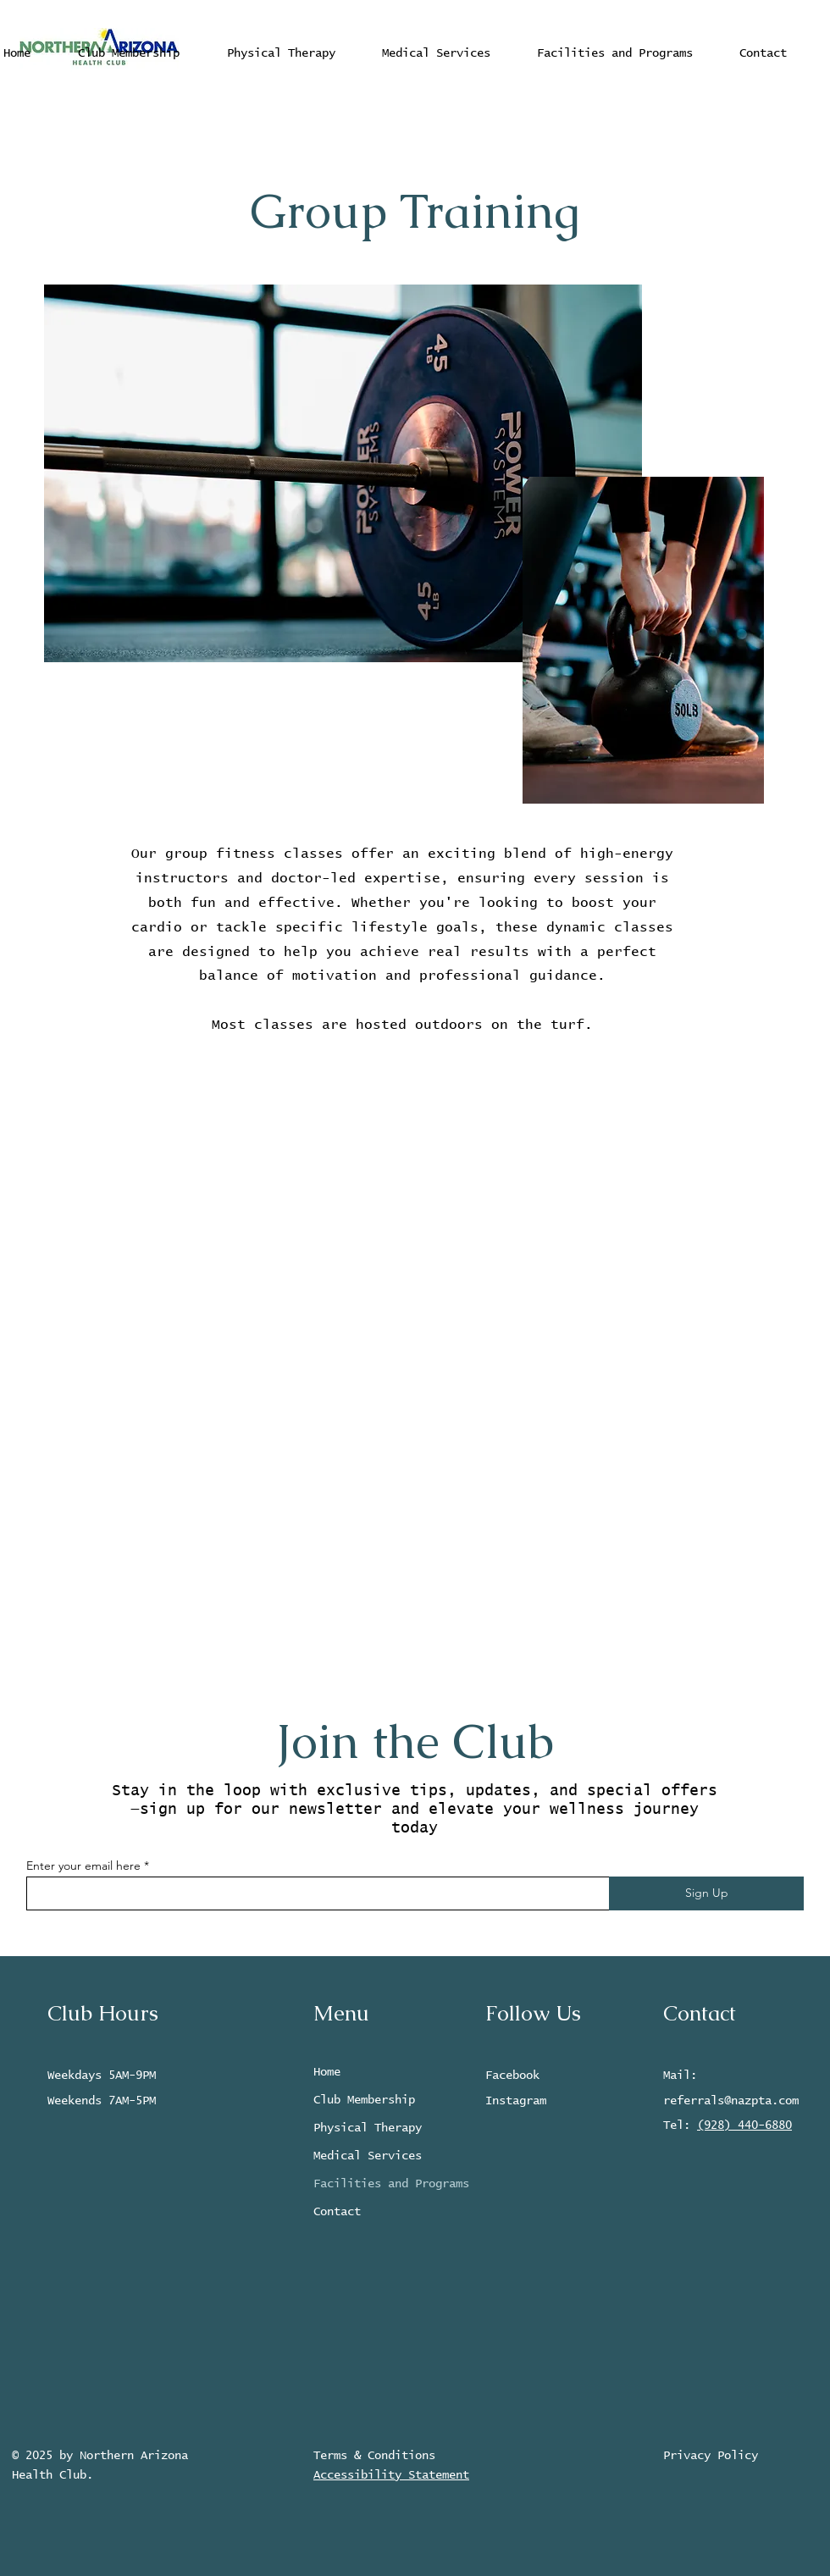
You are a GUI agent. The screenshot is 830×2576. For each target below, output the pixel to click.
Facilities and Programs (384, 2184)
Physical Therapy (367, 2128)
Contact (337, 2212)
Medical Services (367, 2156)
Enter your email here (83, 1865)
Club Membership (364, 2100)
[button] (435, 53)
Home (326, 2072)
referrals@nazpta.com (731, 2101)
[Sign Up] (706, 1893)
